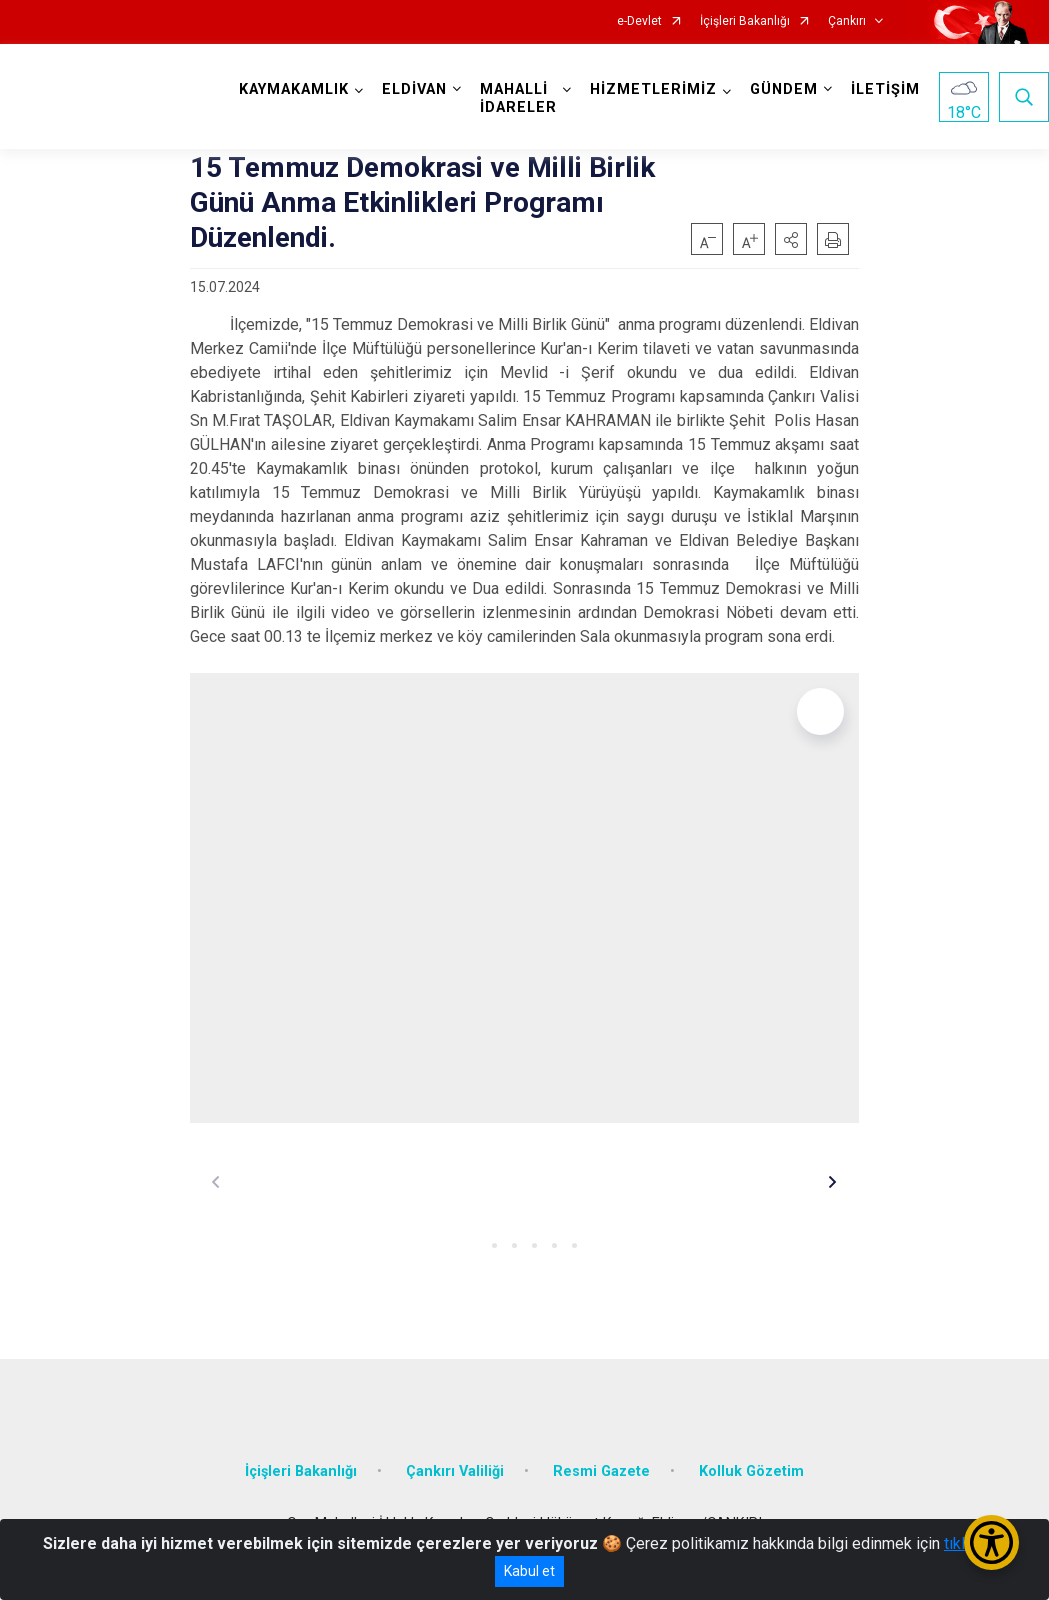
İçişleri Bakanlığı (745, 21)
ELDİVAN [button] (414, 89)
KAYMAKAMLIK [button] (294, 89)
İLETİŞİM (885, 89)
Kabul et (529, 1571)
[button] (791, 239)
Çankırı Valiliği (455, 1471)
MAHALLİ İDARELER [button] (518, 98)
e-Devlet (639, 21)
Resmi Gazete (601, 1471)
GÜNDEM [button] (784, 89)
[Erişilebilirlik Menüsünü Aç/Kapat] (991, 1542)
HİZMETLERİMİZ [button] (653, 89)
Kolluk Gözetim (751, 1471)
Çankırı (847, 21)
